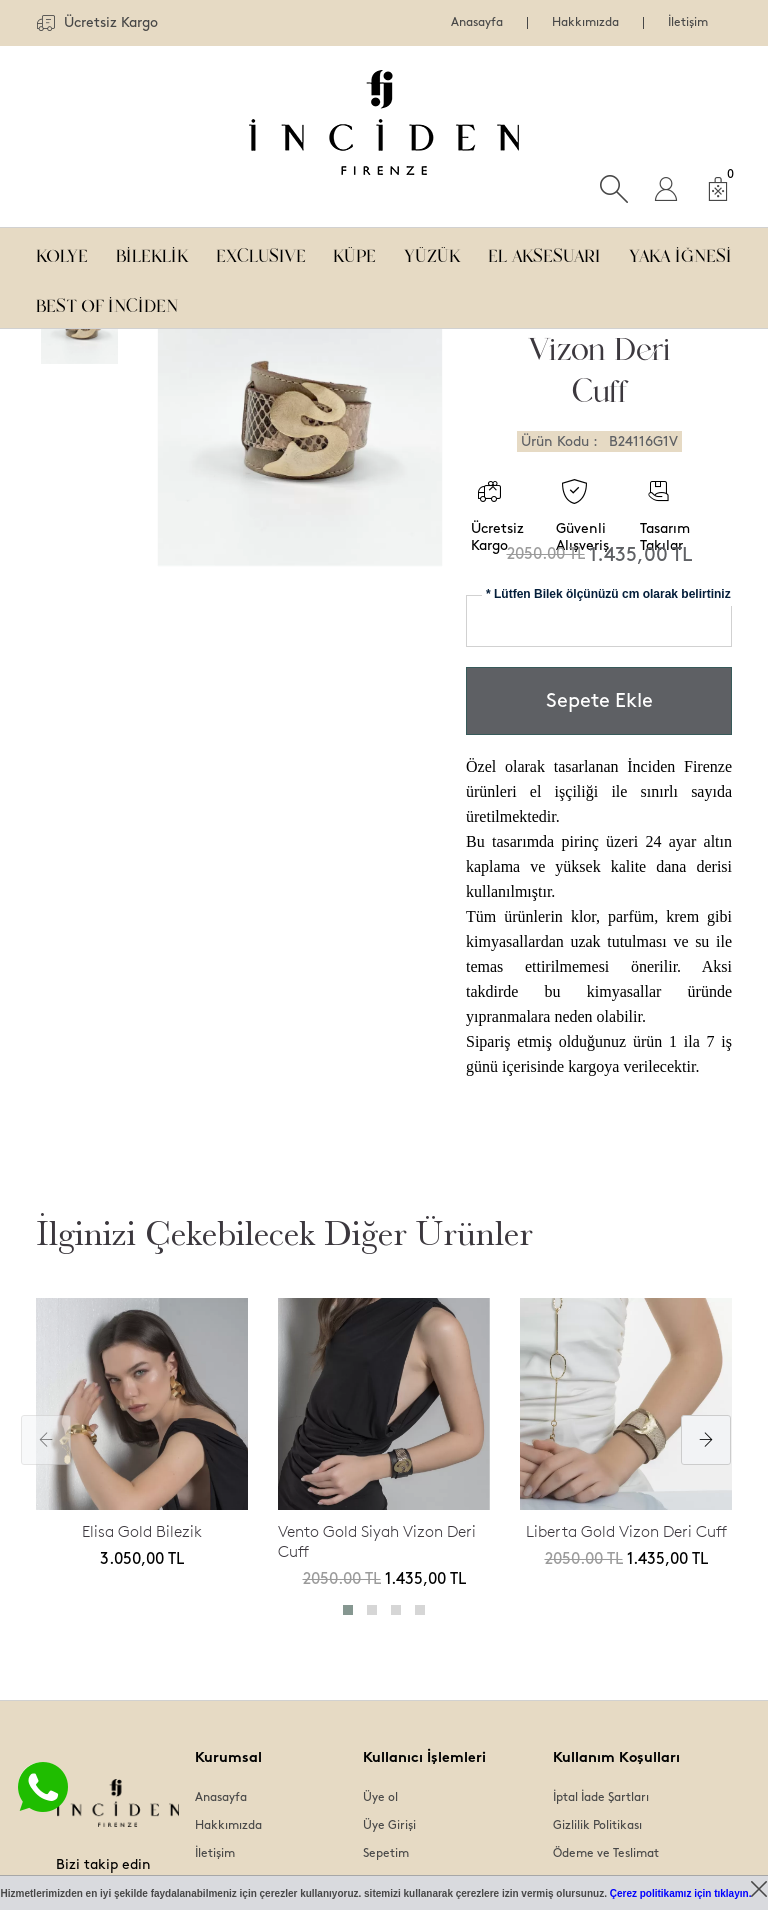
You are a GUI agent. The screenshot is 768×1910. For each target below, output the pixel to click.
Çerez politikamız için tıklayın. (681, 1893)
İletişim (688, 22)
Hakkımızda (585, 22)
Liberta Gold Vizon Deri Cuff (626, 1531)
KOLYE (62, 252)
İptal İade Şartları (601, 1797)
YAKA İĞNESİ (680, 252)
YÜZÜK (432, 252)
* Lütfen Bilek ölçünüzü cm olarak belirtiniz (608, 594)
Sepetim (386, 1853)
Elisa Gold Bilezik (142, 1531)
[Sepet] (718, 189)
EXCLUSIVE (261, 252)
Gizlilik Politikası (597, 1825)
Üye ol (380, 1797)
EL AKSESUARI (544, 252)
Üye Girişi (389, 1825)
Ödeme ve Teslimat (606, 1853)
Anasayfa (477, 22)
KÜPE (354, 252)
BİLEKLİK (152, 252)
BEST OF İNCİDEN (107, 302)
